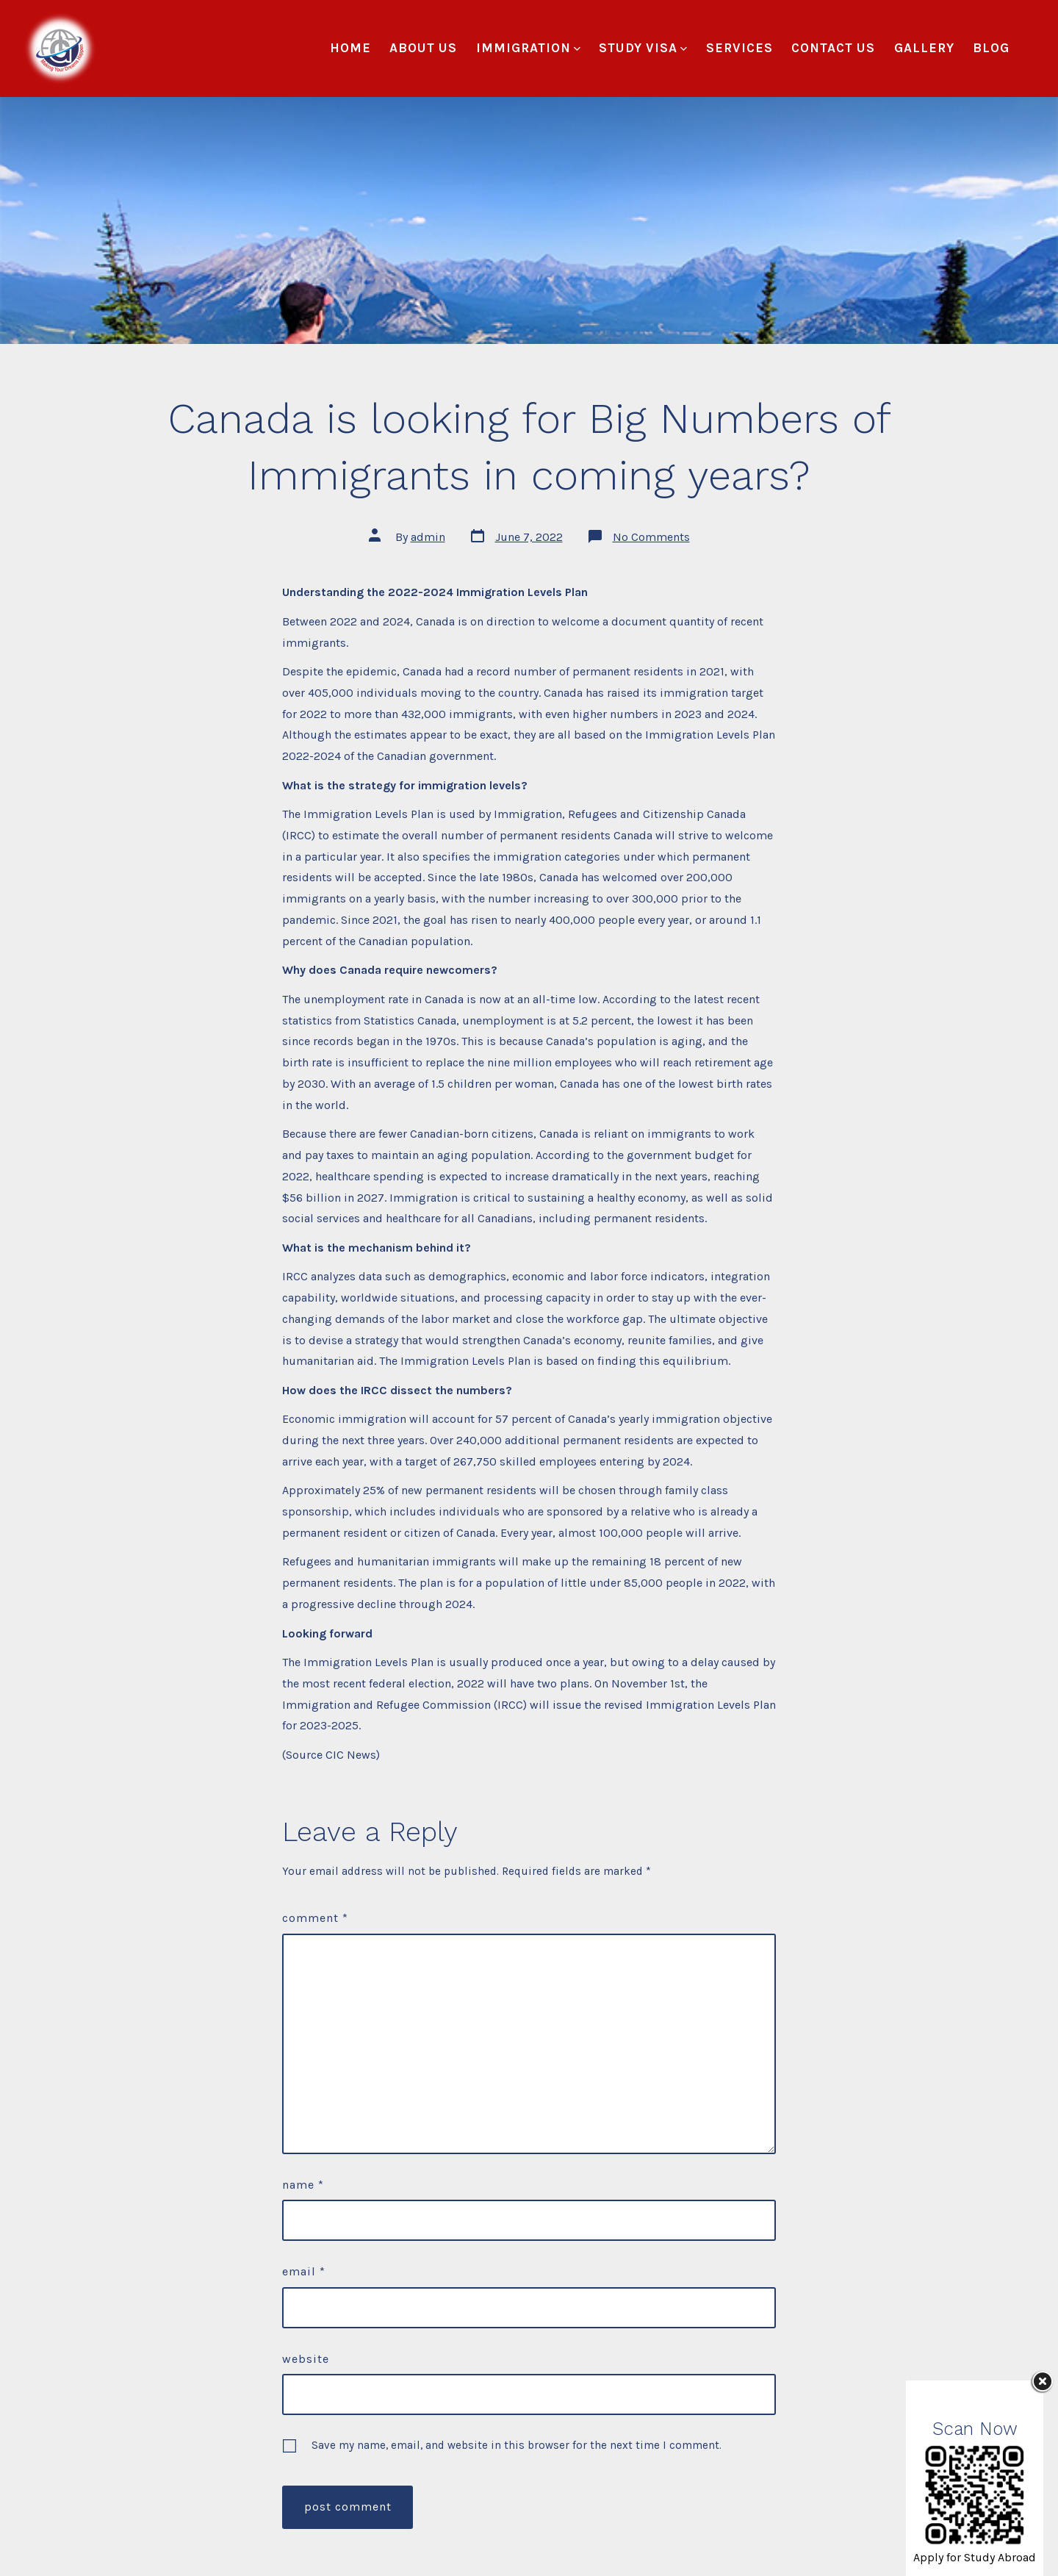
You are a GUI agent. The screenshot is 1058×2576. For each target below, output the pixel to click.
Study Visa (643, 47)
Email (303, 2271)
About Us (423, 47)
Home (350, 47)
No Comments (651, 537)
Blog (991, 47)
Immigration (528, 47)
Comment (315, 1918)
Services (739, 47)
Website (305, 2359)
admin (428, 537)
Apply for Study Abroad (974, 2557)
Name (303, 2185)
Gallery (924, 47)
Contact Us (833, 47)
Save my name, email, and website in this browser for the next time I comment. (516, 2445)
